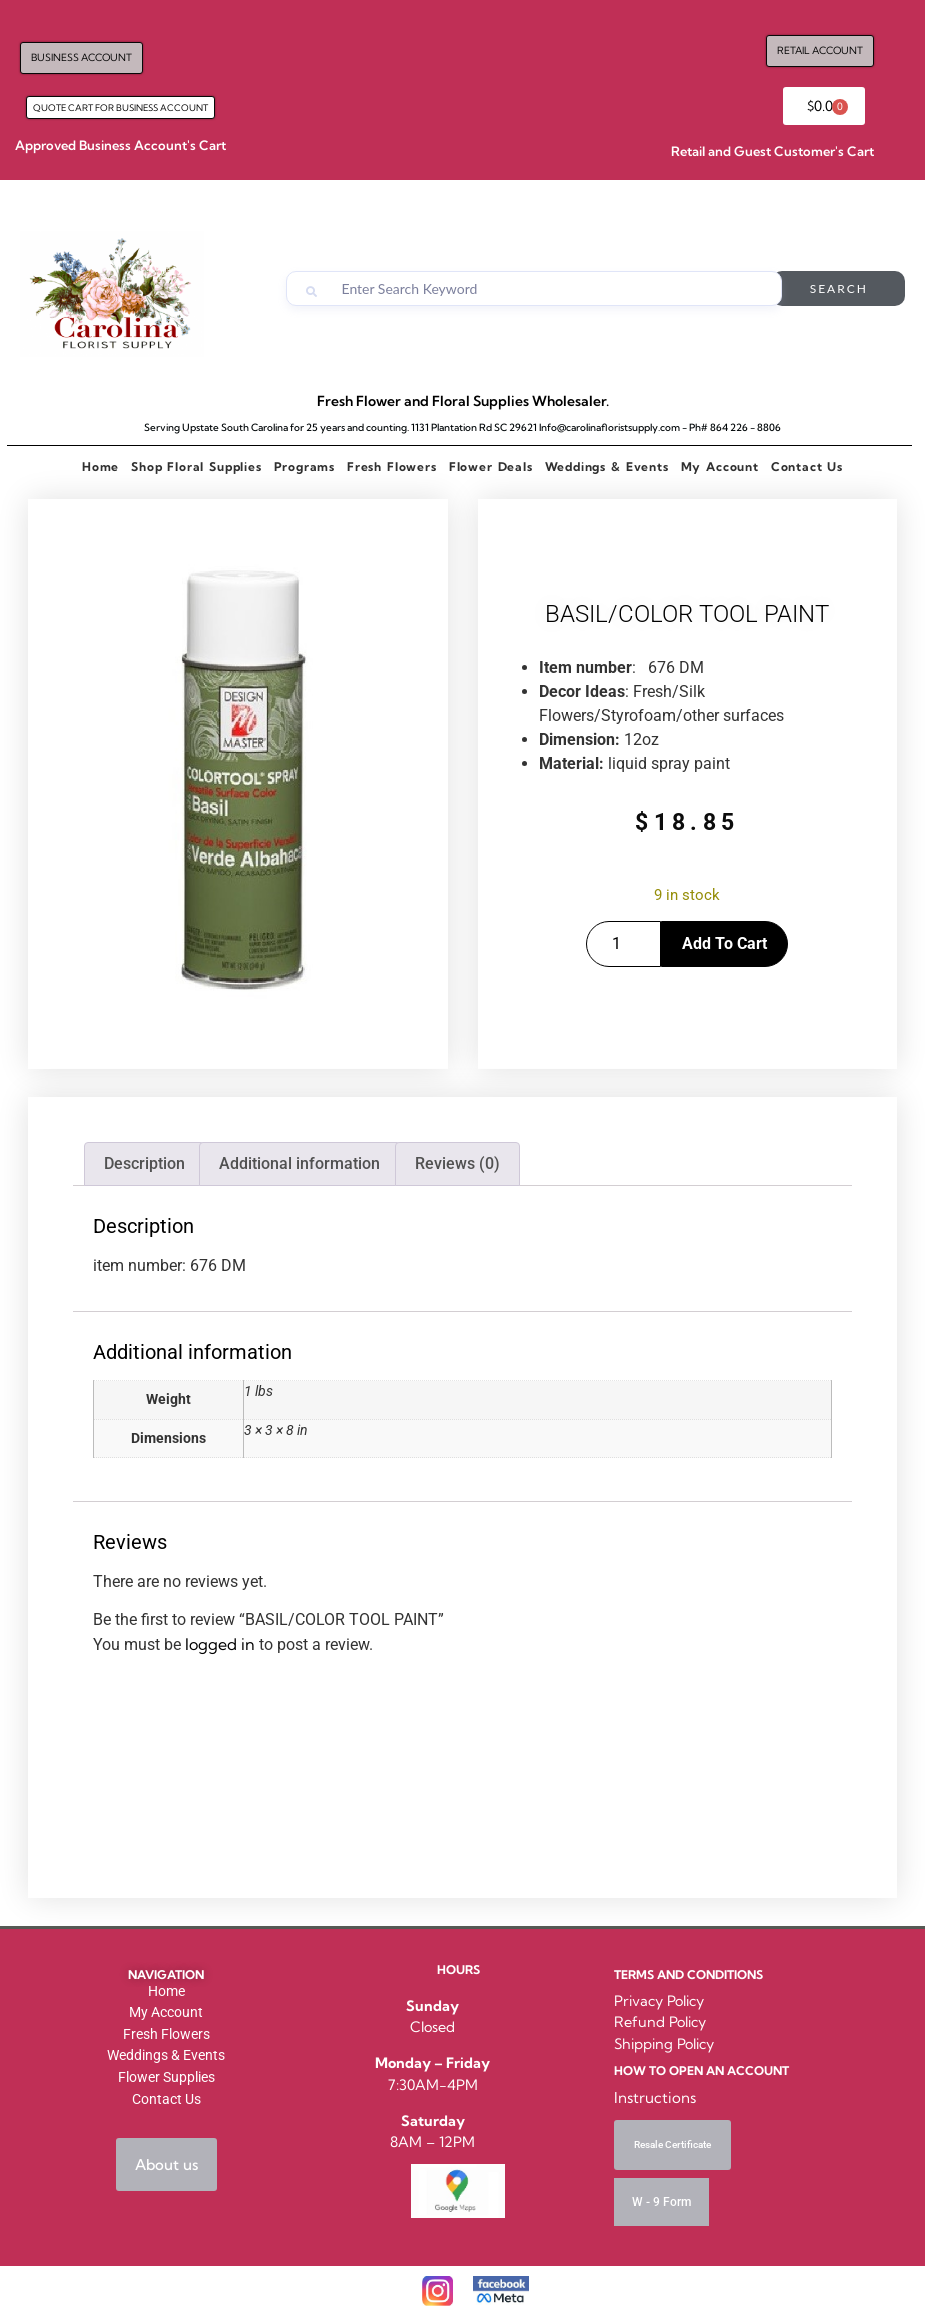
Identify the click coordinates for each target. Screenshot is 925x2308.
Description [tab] (144, 1163)
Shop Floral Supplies (196, 466)
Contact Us (807, 466)
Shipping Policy (664, 2044)
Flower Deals (491, 466)
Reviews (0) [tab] (457, 1163)
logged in (220, 1644)
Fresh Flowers (392, 466)
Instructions (655, 2097)
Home (100, 466)
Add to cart (724, 943)
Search (839, 288)
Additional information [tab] (299, 1163)
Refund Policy (660, 2022)
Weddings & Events (607, 466)
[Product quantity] (623, 944)
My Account (720, 466)
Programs (304, 466)
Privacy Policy (659, 2001)
